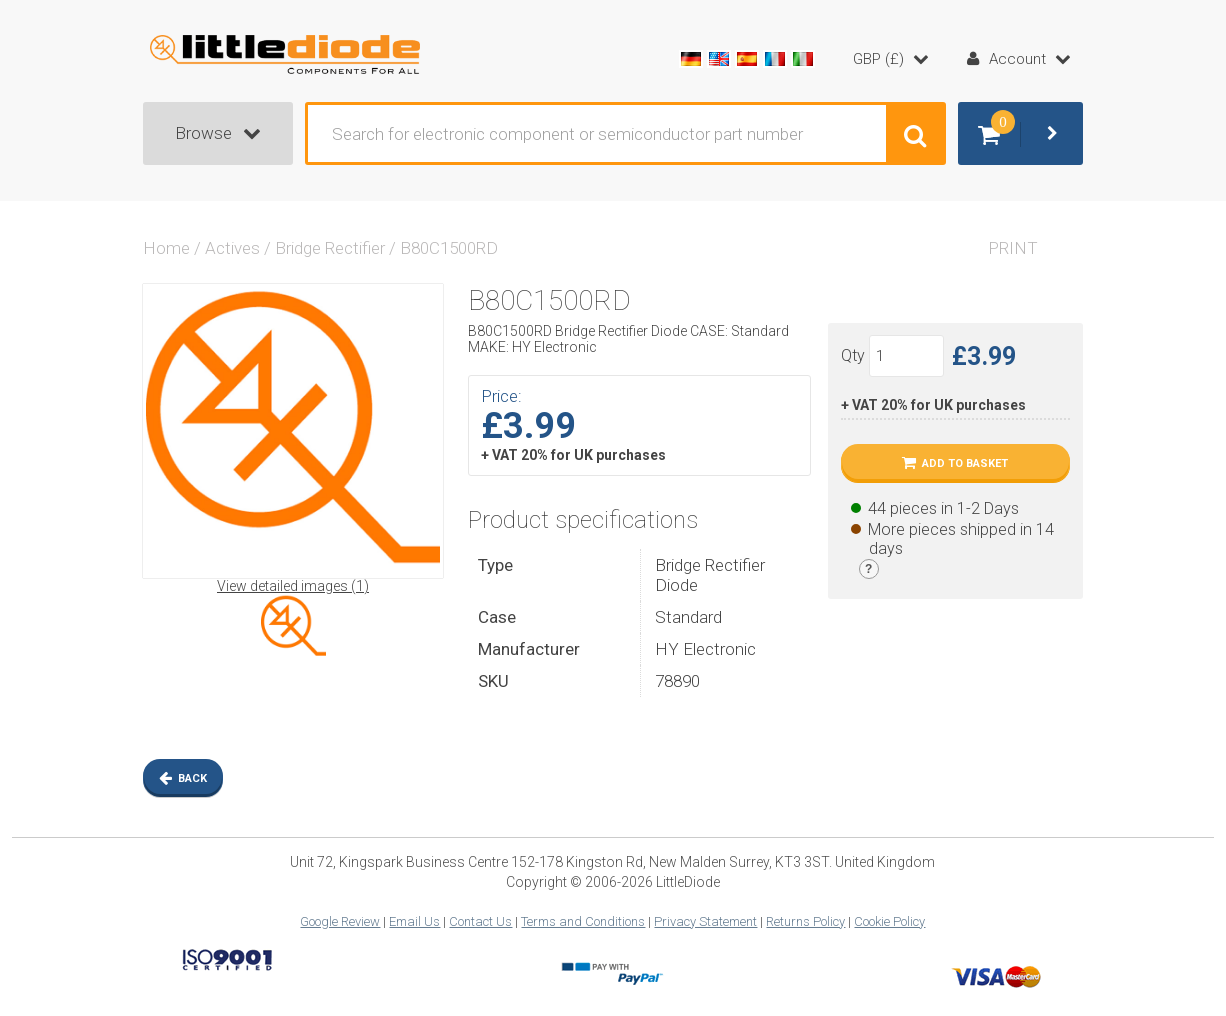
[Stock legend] (869, 569)
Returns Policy (805, 921)
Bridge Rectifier (330, 248)
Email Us (414, 921)
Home (166, 248)
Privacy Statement (705, 921)
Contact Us (480, 921)
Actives (232, 248)
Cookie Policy (889, 921)
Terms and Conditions (583, 921)
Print (1013, 248)
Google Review (340, 921)
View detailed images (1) (293, 586)
